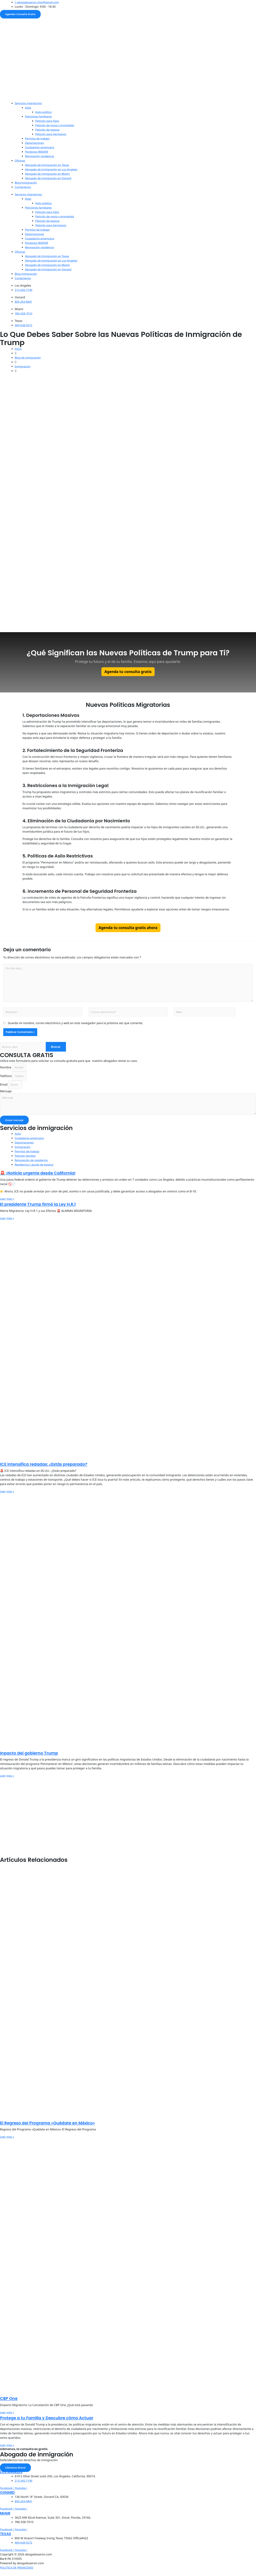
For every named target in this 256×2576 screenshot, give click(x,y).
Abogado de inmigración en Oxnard (49, 178)
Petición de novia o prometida (55, 125)
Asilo (28, 107)
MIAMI (6, 2519)
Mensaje (6, 1095)
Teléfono (6, 1079)
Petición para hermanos (51, 134)
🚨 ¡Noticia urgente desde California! (48, 1178)
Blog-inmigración (26, 182)
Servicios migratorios (29, 103)
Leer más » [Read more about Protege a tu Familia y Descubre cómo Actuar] (7, 2451)
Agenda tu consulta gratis (128, 671)
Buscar (58, 1049)
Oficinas (20, 160)
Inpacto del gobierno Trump (36, 1758)
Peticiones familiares (39, 116)
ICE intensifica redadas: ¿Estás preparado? (55, 1469)
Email (4, 1089)
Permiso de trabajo (38, 138)
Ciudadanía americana (40, 147)
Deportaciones (35, 143)
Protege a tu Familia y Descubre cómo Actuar (59, 2423)
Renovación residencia (40, 156)
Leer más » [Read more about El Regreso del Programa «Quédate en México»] (7, 2142)
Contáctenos (23, 187)
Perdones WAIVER (37, 152)
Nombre (5, 1070)
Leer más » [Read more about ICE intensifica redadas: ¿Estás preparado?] (7, 1497)
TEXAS (5, 2539)
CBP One (11, 2404)
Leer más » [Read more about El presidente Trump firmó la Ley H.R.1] (7, 1224)
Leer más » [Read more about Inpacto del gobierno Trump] (7, 1781)
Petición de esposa (48, 130)
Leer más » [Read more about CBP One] (7, 2418)
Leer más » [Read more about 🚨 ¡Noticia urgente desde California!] (7, 1204)
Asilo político (44, 112)
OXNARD (8, 2498)
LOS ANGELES (12, 2477)
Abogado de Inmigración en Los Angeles (53, 169)
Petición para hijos (48, 121)
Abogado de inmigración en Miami (48, 174)
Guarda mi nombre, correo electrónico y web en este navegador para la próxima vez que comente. (75, 1026)
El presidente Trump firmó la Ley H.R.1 (48, 1209)
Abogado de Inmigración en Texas (48, 165)
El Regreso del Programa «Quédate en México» (60, 2128)
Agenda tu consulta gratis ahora (128, 927)
